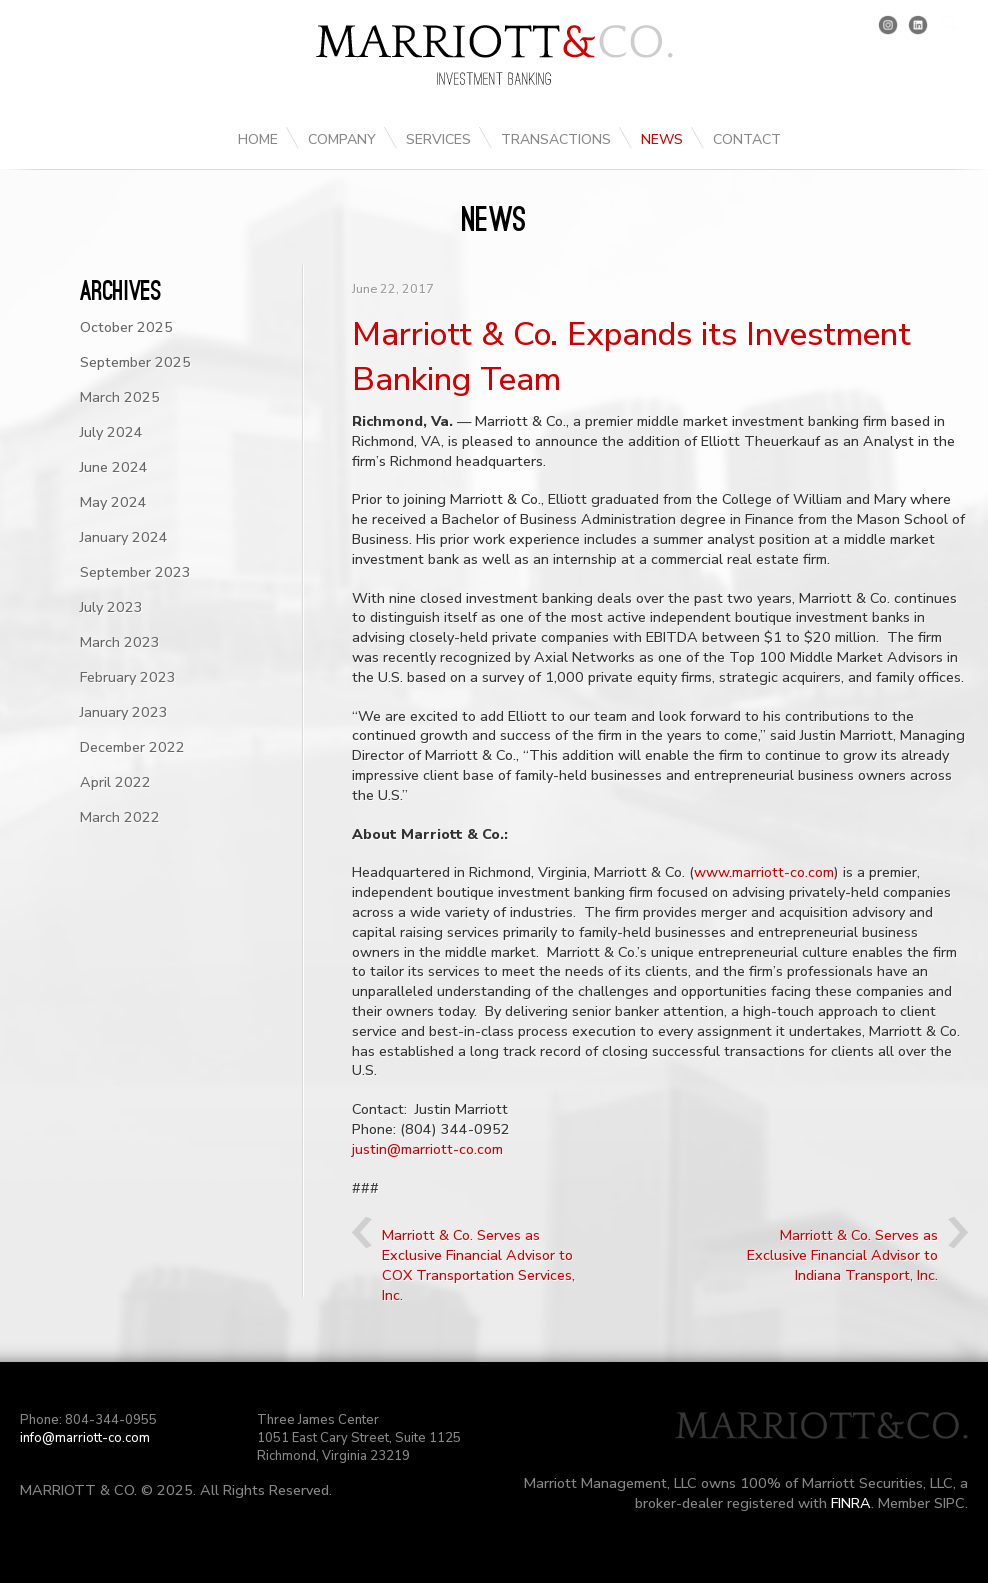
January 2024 (124, 537)
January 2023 (124, 712)
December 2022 (132, 747)
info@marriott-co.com (85, 1438)
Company (342, 139)
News (662, 139)
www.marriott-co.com (764, 872)
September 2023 (135, 572)
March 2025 (120, 397)
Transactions (556, 139)
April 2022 (115, 782)
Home (258, 139)
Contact (747, 139)
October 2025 (126, 327)
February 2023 (128, 677)
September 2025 (135, 362)
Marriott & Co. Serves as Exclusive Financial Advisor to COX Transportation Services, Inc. (478, 1265)
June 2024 (114, 467)
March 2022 (120, 817)
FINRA (851, 1503)
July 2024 (111, 432)
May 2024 (113, 502)
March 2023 (120, 642)
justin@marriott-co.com (427, 1149)
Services (438, 139)
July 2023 (111, 607)
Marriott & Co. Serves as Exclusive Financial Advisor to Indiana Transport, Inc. (842, 1255)
